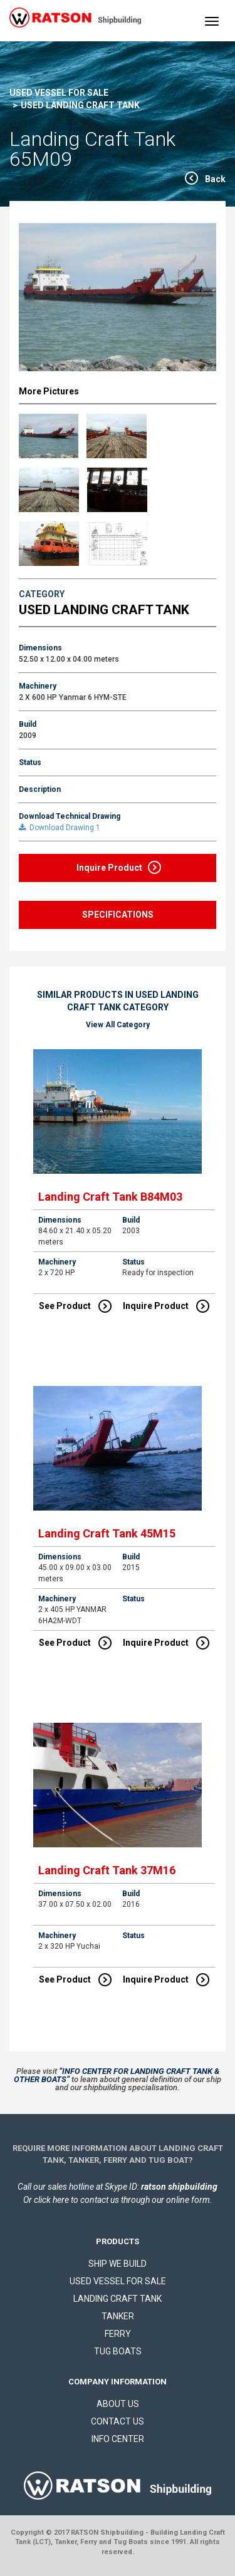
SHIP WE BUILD (117, 2264)
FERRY (118, 2334)
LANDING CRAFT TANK (117, 2299)
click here (51, 2200)
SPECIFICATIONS (118, 915)
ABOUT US (118, 2404)
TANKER (118, 2316)
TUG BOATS (118, 2351)
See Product (75, 1306)
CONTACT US (117, 2421)
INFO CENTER (117, 2439)
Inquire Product (118, 867)
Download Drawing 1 (59, 827)
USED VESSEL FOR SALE (58, 93)
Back (215, 179)
